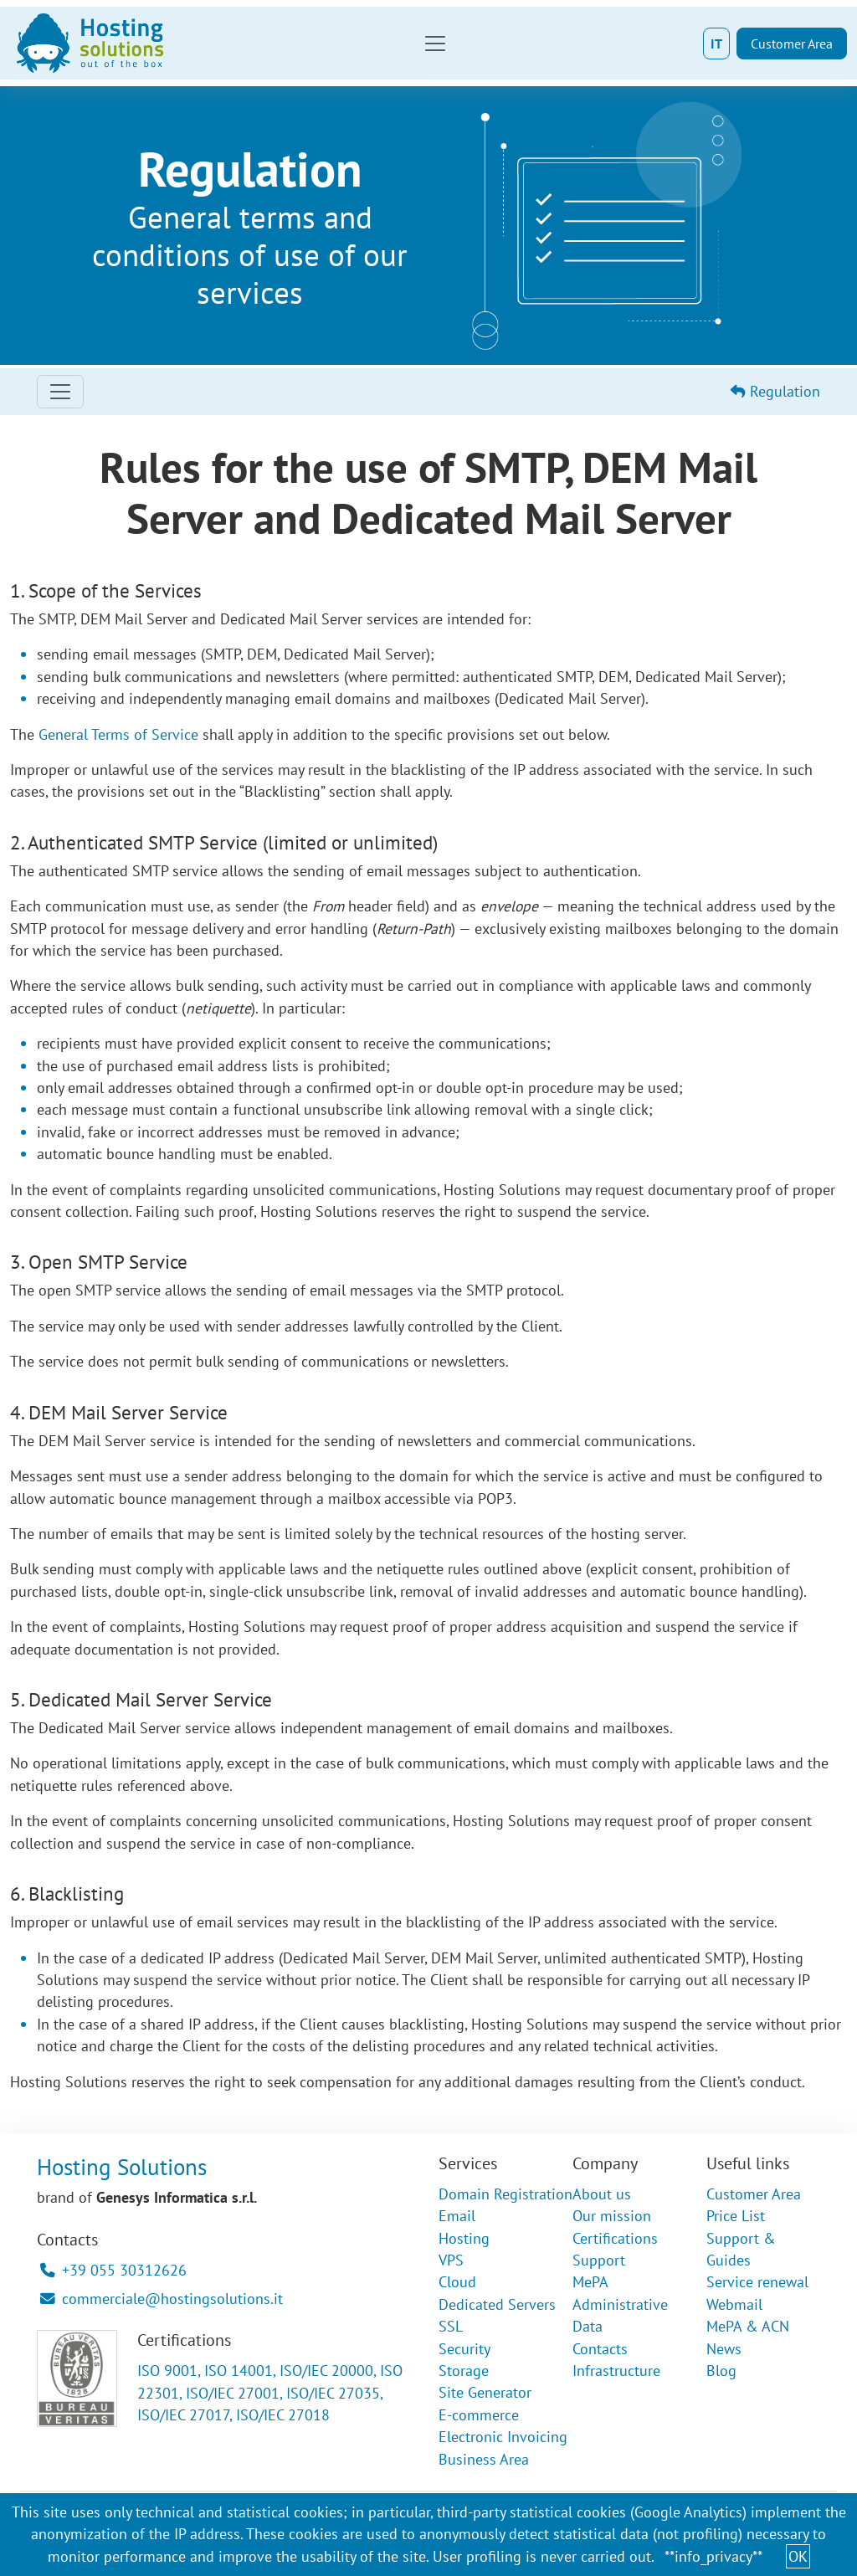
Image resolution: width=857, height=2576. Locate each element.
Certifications (615, 2238)
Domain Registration (505, 2194)
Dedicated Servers (497, 2304)
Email (457, 2215)
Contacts (600, 2348)
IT (716, 43)
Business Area (484, 2459)
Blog (721, 2370)
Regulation (775, 391)
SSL (451, 2326)
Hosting (464, 2238)
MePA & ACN (747, 2326)
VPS (451, 2260)
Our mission (611, 2215)
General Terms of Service (118, 734)
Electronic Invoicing (503, 2436)
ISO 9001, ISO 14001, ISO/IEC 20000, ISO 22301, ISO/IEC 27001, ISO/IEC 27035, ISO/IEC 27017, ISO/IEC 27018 (270, 2393)
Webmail (734, 2304)
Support (598, 2260)
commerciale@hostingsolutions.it (161, 2298)
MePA (590, 2281)
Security (464, 2348)
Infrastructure (616, 2370)
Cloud (457, 2281)
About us (601, 2194)
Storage (464, 2370)
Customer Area (792, 43)
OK (798, 2556)
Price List (735, 2215)
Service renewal (757, 2281)
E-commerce (479, 2415)
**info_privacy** (713, 2556)
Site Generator (485, 2392)
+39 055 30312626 (113, 2270)
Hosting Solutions (122, 2167)
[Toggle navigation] (435, 43)
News (724, 2348)
